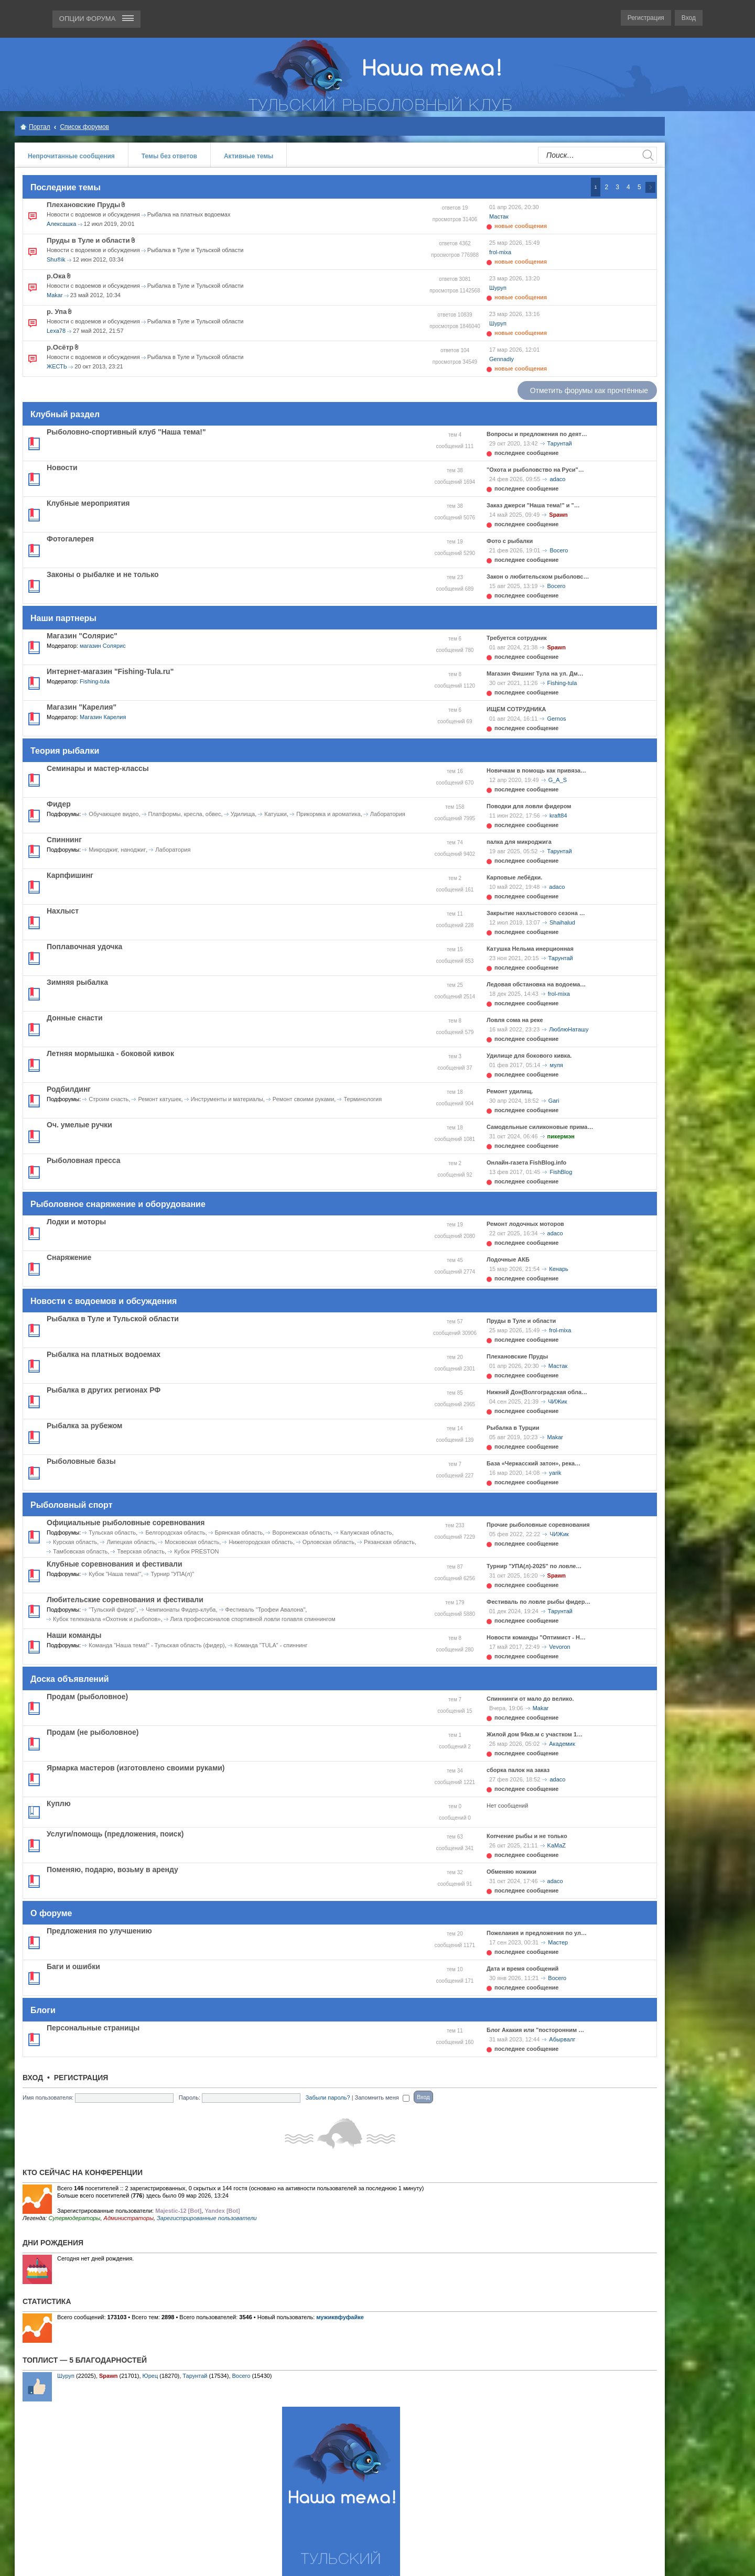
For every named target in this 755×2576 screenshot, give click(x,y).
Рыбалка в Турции (513, 1428)
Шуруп (497, 288)
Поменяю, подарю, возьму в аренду (112, 1869)
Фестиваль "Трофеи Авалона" (265, 1609)
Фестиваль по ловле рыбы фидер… (538, 1602)
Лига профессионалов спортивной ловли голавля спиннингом (253, 1619)
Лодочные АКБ (508, 1259)
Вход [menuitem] (689, 17)
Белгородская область (175, 1532)
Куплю (59, 1803)
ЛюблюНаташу (568, 1029)
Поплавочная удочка (84, 946)
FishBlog (560, 1172)
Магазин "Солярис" (82, 636)
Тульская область (112, 1532)
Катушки (275, 814)
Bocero (558, 550)
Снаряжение (69, 1257)
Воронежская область (301, 1532)
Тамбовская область (80, 1551)
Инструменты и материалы (227, 1099)
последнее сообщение (526, 453)
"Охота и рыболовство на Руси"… (535, 469)
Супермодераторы (74, 2218)
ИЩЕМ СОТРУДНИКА (516, 709)
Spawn (558, 515)
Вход (33, 2077)
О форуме (51, 1913)
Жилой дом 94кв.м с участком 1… (535, 1734)
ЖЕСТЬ (57, 366)
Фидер (59, 804)
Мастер (558, 1942)
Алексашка (61, 224)
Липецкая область (130, 1542)
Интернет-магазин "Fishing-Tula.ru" (110, 671)
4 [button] (628, 187)
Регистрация (81, 2077)
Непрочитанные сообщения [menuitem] (71, 156)
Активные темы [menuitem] (248, 156)
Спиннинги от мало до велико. (530, 1698)
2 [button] (607, 187)
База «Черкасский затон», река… (533, 1463)
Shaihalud (562, 922)
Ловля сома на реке (515, 1020)
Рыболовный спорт (71, 1505)
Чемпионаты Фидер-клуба (180, 1609)
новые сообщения (520, 226)
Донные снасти (75, 1018)
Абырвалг (562, 2039)
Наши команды (74, 1635)
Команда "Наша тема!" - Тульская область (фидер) (156, 1645)
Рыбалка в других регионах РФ (103, 1390)
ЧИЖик (557, 1401)
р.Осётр (60, 347)
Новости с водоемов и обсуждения (93, 214)
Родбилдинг (69, 1089)
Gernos (556, 718)
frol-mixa (500, 252)
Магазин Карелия (103, 717)
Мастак (499, 216)
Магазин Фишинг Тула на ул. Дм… (535, 673)
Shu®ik (56, 259)
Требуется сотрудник (517, 638)
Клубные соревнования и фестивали (114, 1564)
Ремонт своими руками (303, 1099)
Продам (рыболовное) (87, 1696)
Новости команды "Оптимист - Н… (536, 1637)
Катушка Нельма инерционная (530, 948)
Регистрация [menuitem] (646, 17)
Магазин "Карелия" (81, 707)
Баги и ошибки (73, 1966)
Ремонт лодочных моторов (525, 1224)
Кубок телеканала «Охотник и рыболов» (106, 1619)
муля (556, 1065)
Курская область (75, 1542)
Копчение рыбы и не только (527, 1836)
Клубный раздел (65, 414)
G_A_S (557, 780)
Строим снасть (108, 1099)
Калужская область (366, 1532)
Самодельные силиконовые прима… (540, 1127)
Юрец (150, 2376)
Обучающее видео (113, 814)
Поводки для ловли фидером (529, 806)
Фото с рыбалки (510, 541)
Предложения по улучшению (99, 1931)
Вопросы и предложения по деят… (537, 434)
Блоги (43, 2010)
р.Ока (56, 276)
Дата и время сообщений (522, 1968)
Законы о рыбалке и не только (103, 574)
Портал (39, 127)
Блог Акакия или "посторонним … (535, 2030)
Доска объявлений (69, 1679)
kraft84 (558, 815)
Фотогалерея (70, 539)
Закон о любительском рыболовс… (538, 576)
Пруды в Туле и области (88, 240)
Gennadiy (501, 359)
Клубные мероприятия (88, 503)
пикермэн (561, 1136)
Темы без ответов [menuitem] (169, 156)
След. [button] (650, 187)
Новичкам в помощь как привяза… (536, 770)
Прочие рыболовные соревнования (538, 1524)
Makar (55, 295)
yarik (555, 1473)
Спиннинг (64, 839)
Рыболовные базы (81, 1461)
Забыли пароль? (328, 2097)
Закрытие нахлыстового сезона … (536, 913)
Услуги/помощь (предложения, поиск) (115, 1834)
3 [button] (617, 187)
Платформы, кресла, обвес (184, 814)
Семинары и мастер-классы (98, 768)
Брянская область (239, 1532)
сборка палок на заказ (518, 1770)
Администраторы (129, 2218)
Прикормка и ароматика (328, 814)
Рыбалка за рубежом (84, 1425)
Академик (562, 1744)
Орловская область (328, 1542)
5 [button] (639, 187)
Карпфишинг (70, 875)
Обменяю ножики (511, 1871)
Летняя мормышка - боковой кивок (110, 1053)
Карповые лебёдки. (514, 877)
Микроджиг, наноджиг (117, 849)
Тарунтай (559, 443)
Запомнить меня (382, 2097)
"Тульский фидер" (112, 1609)
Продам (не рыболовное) (92, 1732)
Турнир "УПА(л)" (172, 1574)
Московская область (192, 1542)
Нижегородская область (261, 1542)
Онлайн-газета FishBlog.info (526, 1162)
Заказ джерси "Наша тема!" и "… (533, 505)
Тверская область (141, 1551)
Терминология (362, 1099)
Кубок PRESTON (196, 1551)
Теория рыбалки (64, 750)
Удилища (243, 814)
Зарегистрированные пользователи (207, 2218)
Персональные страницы (93, 2028)
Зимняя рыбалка (77, 982)
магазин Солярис (103, 646)
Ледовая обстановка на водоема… (536, 984)
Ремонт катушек (159, 1099)
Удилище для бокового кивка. (529, 1055)
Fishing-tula (95, 681)
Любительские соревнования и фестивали (125, 1599)
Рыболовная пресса (83, 1160)
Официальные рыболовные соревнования (125, 1522)
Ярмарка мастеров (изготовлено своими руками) (136, 1768)
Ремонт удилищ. (510, 1091)
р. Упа (57, 312)
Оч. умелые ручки (79, 1125)
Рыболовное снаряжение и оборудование (118, 1204)
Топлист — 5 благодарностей (85, 2360)
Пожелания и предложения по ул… (537, 1933)
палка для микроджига (519, 842)
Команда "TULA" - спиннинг (271, 1645)
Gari (553, 1100)
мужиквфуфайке (340, 2317)
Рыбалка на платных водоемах (189, 214)
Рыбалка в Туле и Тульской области (195, 250)
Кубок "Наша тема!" (115, 1574)
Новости (62, 467)
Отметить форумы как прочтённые (589, 390)
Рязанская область (389, 1542)
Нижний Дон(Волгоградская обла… (537, 1392)
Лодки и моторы (76, 1222)
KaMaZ (556, 1845)
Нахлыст (63, 911)
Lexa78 (56, 331)
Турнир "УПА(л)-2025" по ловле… (534, 1566)
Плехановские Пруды (83, 205)
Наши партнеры (63, 618)
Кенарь (558, 1269)
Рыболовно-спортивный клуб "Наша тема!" (126, 432)
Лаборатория (387, 814)
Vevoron (559, 1647)
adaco (557, 479)
